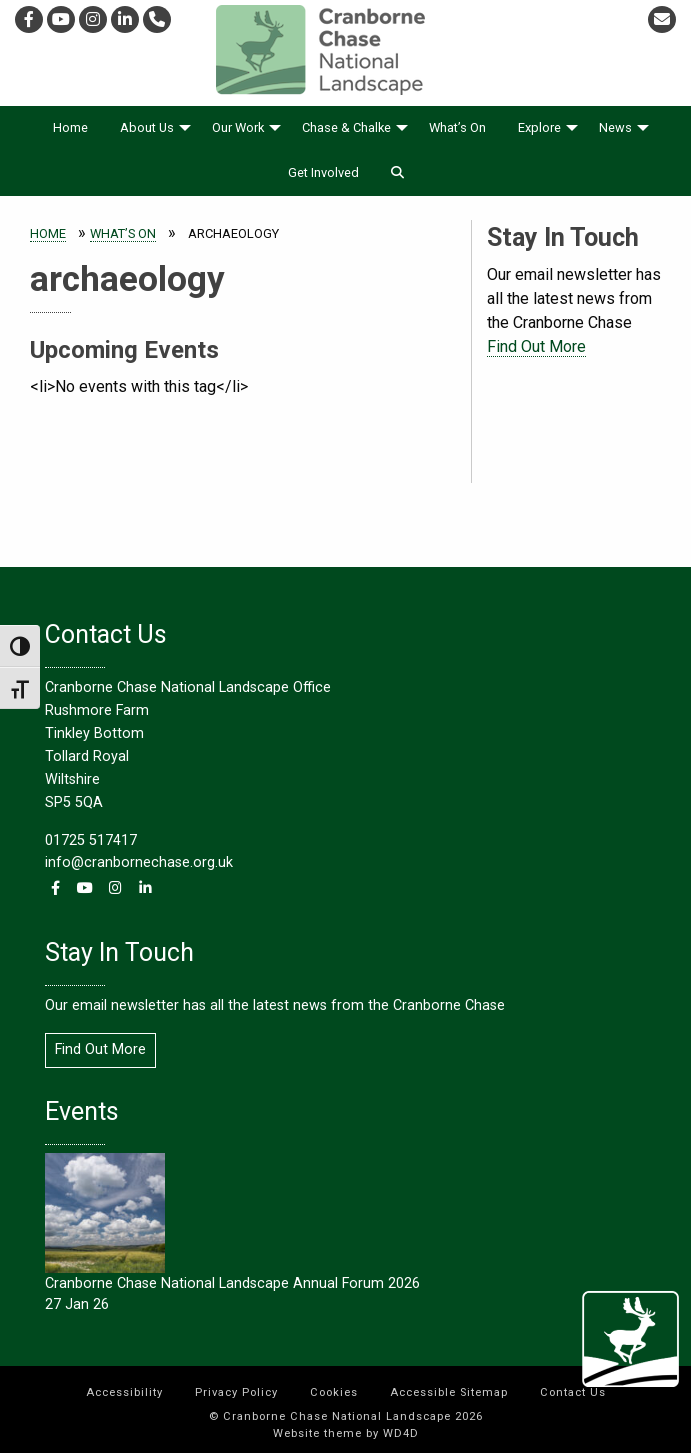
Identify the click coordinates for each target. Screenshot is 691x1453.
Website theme (317, 1433)
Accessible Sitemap (449, 1392)
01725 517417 (91, 840)
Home (70, 127)
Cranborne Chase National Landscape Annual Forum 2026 (232, 1283)
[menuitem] (70, 128)
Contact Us (573, 1392)
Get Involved (323, 172)
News (615, 127)
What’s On (457, 127)
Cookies (334, 1392)
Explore (539, 127)
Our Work (238, 127)
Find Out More (536, 346)
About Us (147, 127)
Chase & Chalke (346, 127)
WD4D (401, 1433)
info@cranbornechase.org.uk (139, 862)
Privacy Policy (236, 1392)
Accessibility (124, 1392)
